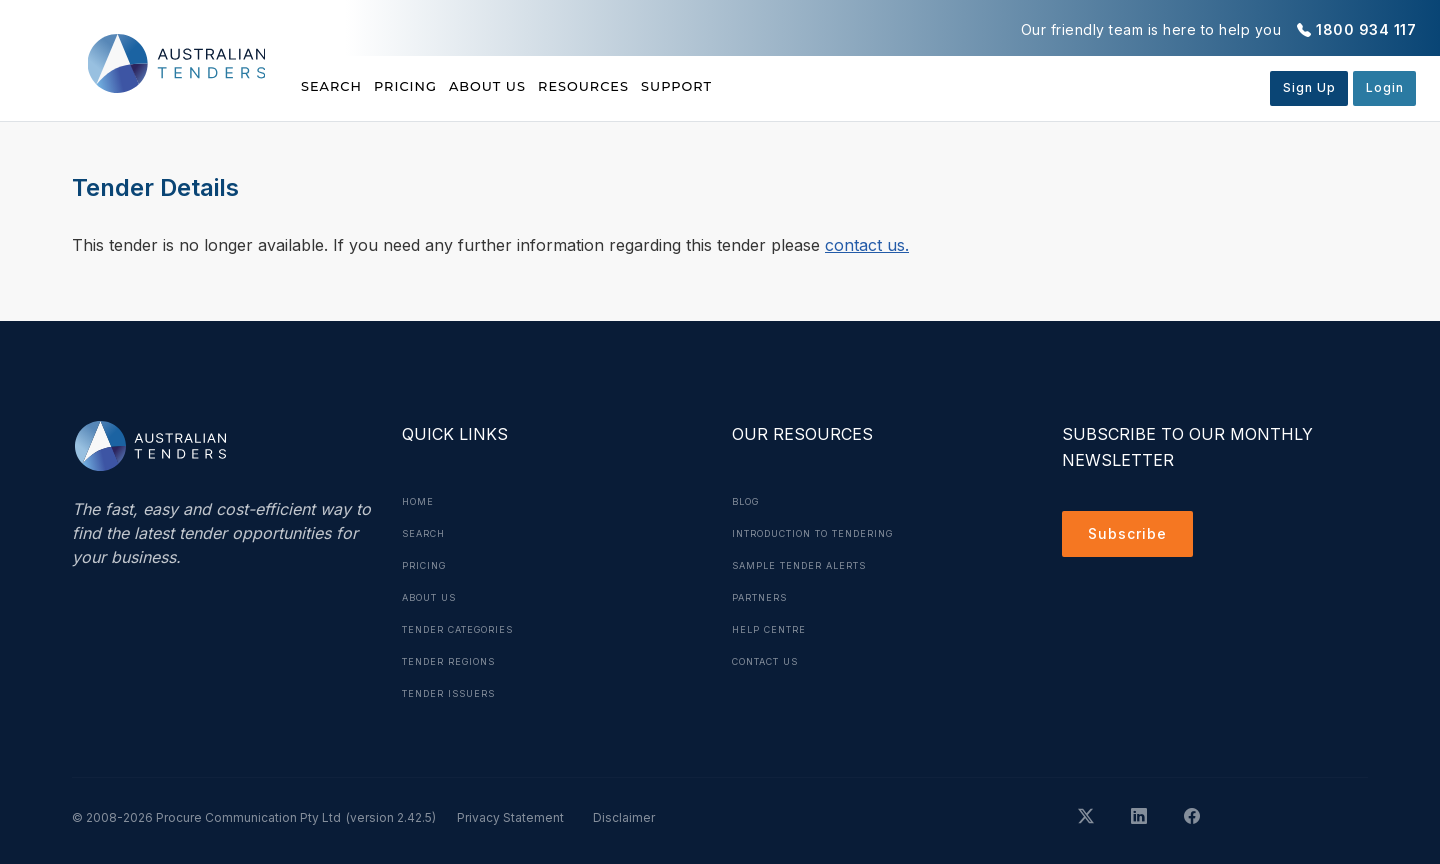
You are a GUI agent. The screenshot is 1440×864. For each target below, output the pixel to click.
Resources (676, 87)
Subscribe (1132, 537)
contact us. (867, 245)
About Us (549, 87)
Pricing (437, 87)
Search (334, 87)
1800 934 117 (1366, 29)
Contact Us (772, 661)
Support (800, 87)
